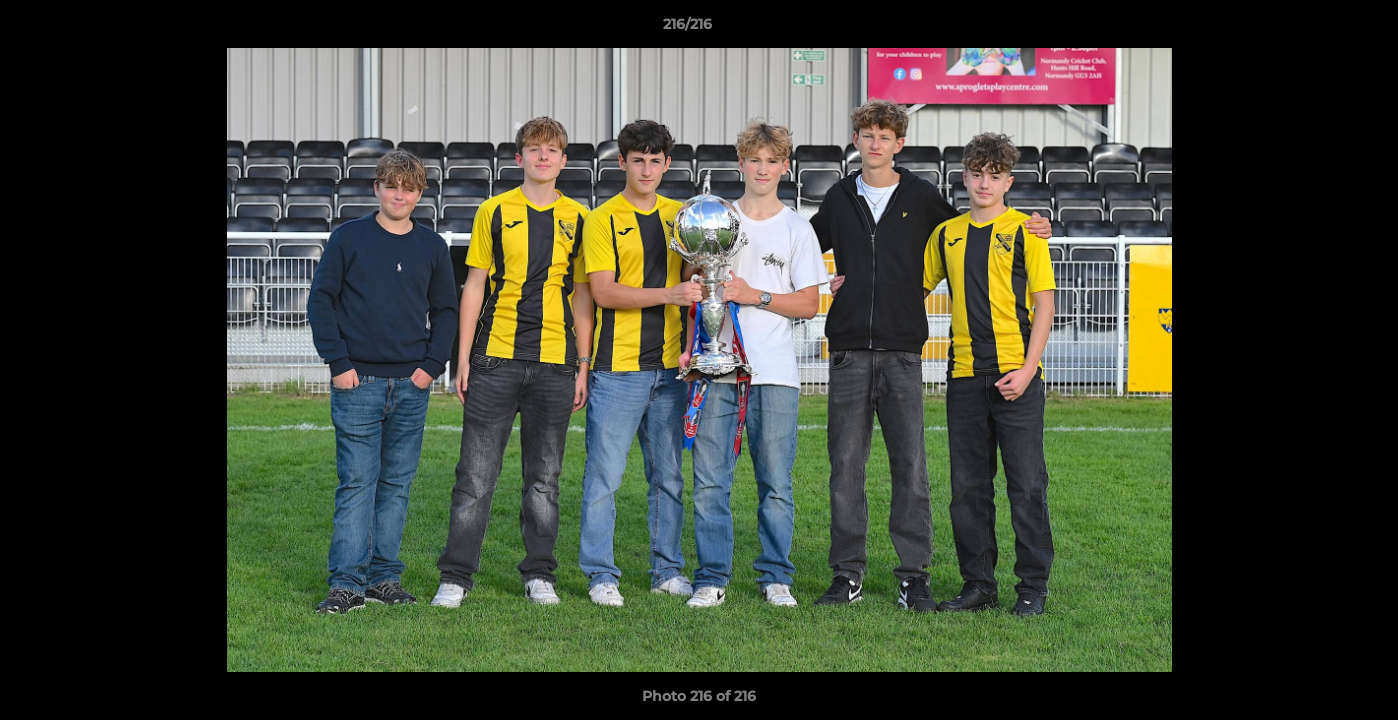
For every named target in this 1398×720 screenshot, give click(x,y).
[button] (1314, 29)
